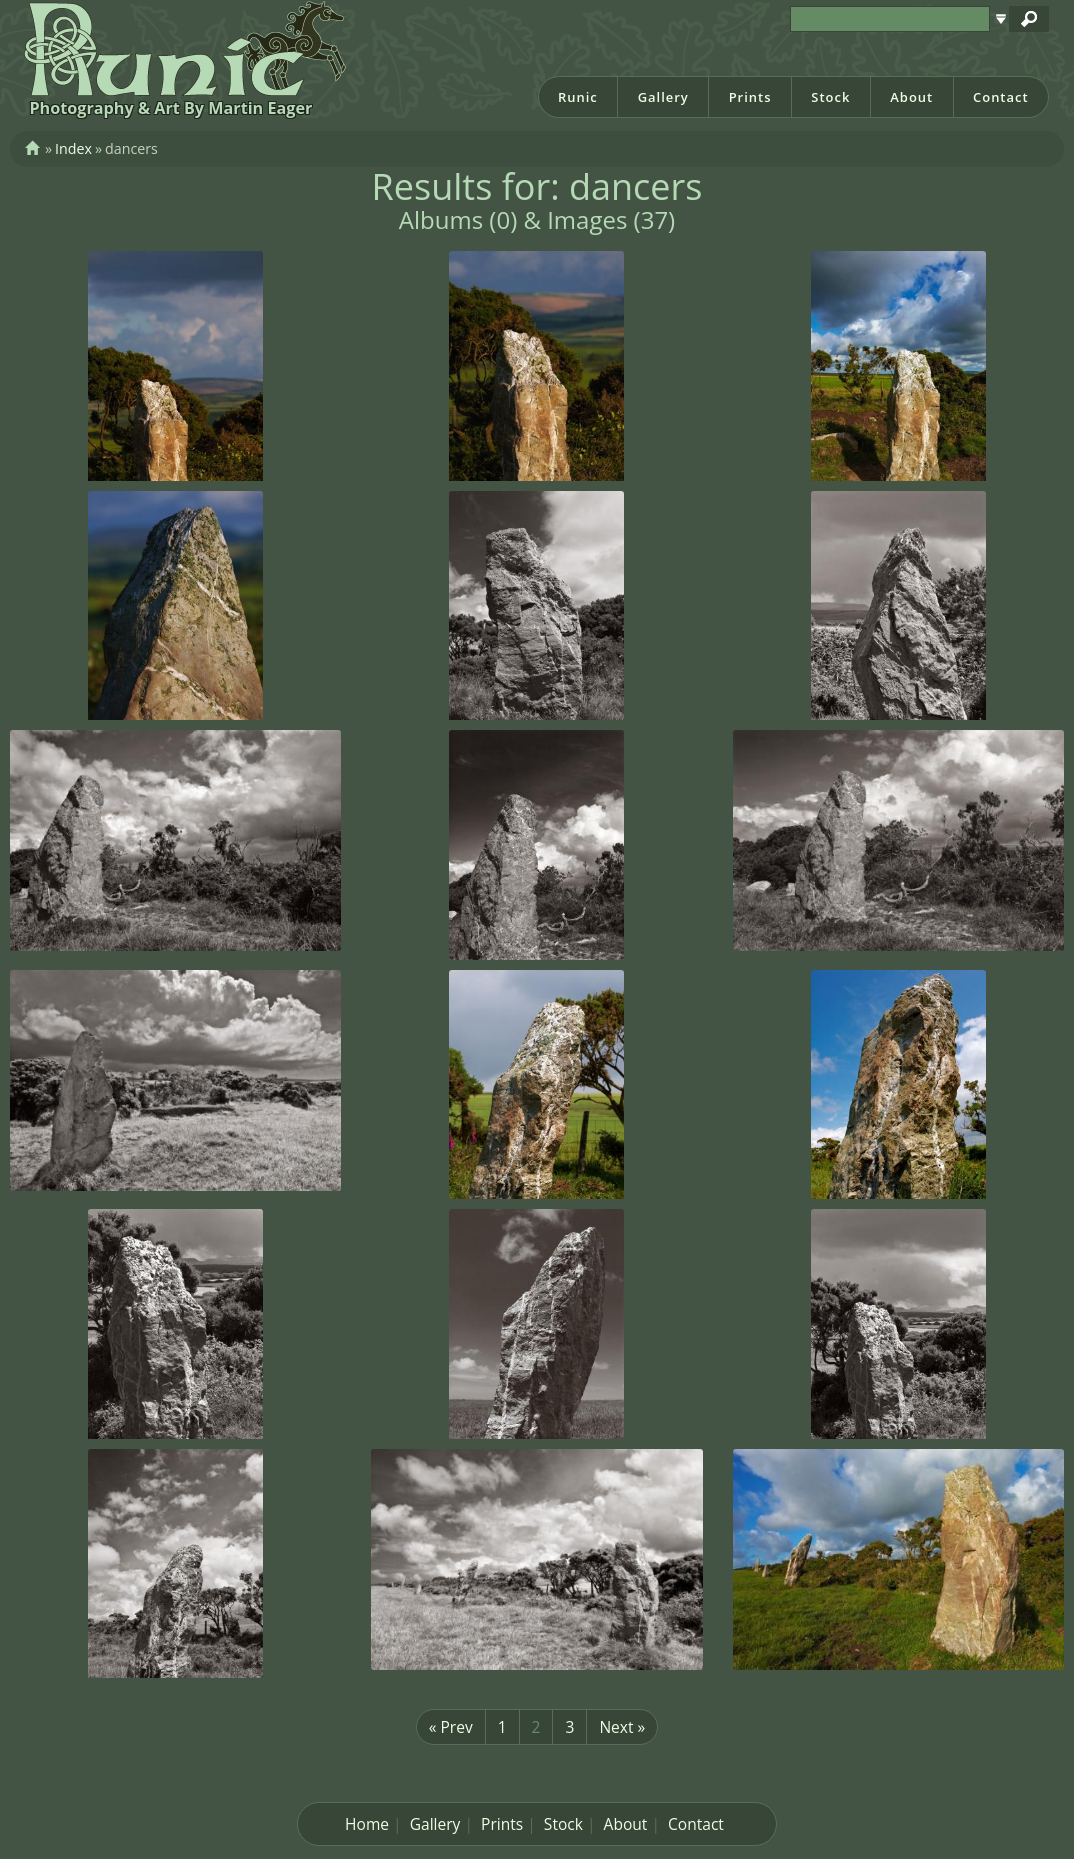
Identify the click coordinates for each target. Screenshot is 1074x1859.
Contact (1001, 97)
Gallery (663, 97)
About (911, 97)
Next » (622, 1727)
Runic (578, 97)
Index (73, 148)
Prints (750, 97)
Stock (830, 97)
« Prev (451, 1727)
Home (367, 1824)
